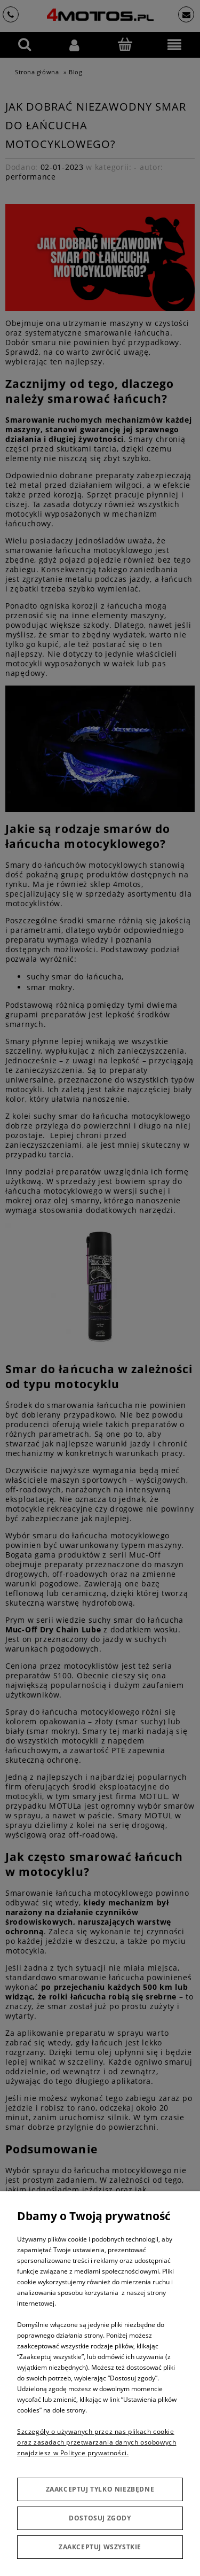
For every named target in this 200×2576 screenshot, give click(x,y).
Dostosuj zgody (100, 2518)
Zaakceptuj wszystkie (100, 2546)
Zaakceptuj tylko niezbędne (100, 2489)
